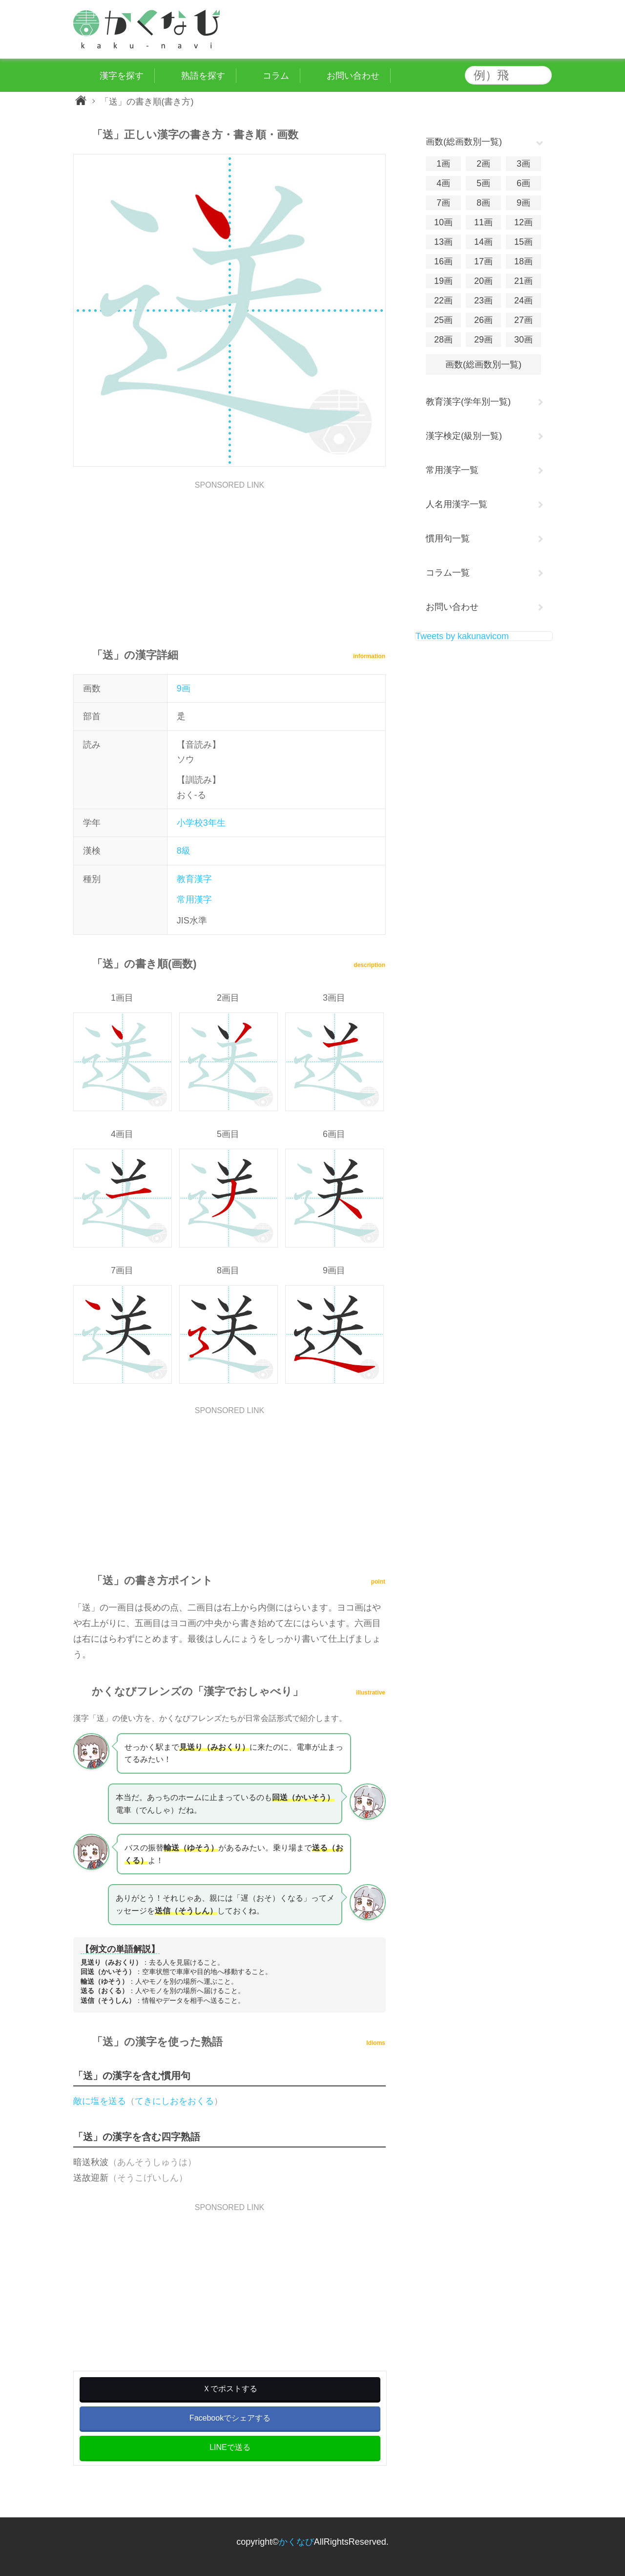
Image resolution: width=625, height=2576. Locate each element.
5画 (483, 183)
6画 (523, 183)
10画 (443, 222)
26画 (483, 320)
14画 (483, 242)
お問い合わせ (452, 607)
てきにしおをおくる (174, 2101)
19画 (443, 281)
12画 (523, 222)
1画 (443, 164)
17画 (483, 261)
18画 (523, 261)
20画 (483, 281)
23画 (483, 300)
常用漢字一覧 (452, 470)
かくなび (296, 2542)
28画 (443, 339)
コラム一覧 (448, 573)
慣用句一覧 (448, 538)
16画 (443, 261)
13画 (443, 242)
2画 (483, 164)
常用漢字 (194, 899)
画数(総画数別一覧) (483, 364)
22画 (443, 300)
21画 (523, 281)
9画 (183, 688)
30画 (523, 339)
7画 (443, 203)
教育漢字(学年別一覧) (468, 402)
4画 (443, 183)
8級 (183, 851)
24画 (523, 300)
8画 (483, 203)
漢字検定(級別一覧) (464, 436)
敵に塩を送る (99, 2101)
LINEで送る (229, 2447)
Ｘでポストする (230, 2388)
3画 (523, 164)
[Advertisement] (229, 557)
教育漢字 (194, 879)
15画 (523, 242)
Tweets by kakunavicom (462, 636)
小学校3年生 (201, 823)
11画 (483, 222)
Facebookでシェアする (230, 2418)
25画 (443, 320)
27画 (523, 320)
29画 (483, 339)
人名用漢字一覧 (456, 504)
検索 (542, 75)
